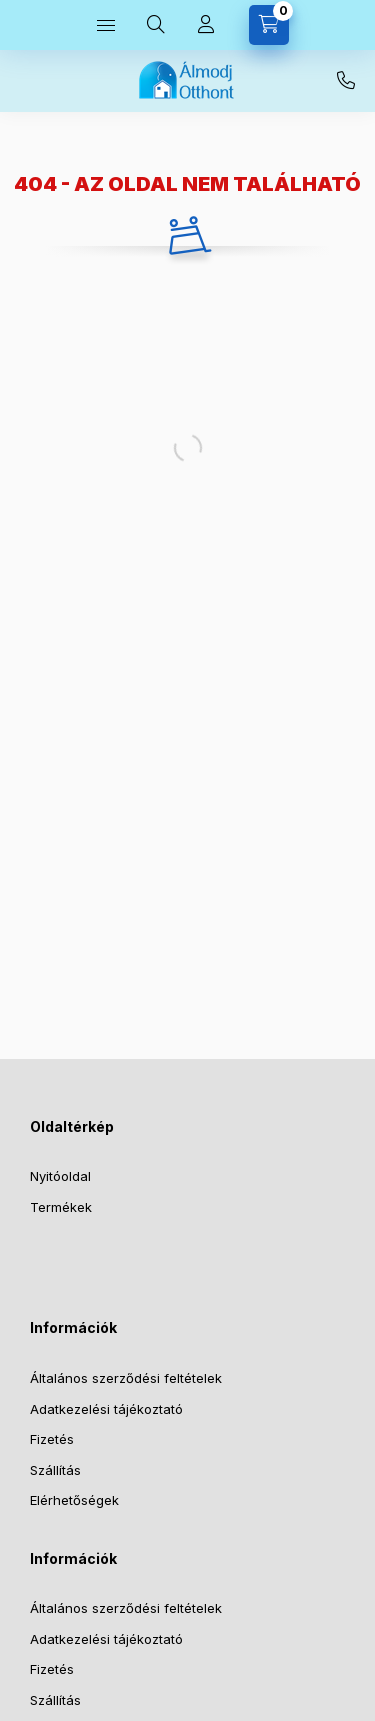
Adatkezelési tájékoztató (106, 1409)
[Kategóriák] (106, 25)
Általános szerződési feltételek (126, 1378)
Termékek (61, 1207)
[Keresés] (156, 25)
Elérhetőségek (74, 1500)
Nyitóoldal (60, 1176)
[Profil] (206, 25)
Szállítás (55, 1470)
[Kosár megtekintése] (269, 25)
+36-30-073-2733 (346, 81)
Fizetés (52, 1439)
